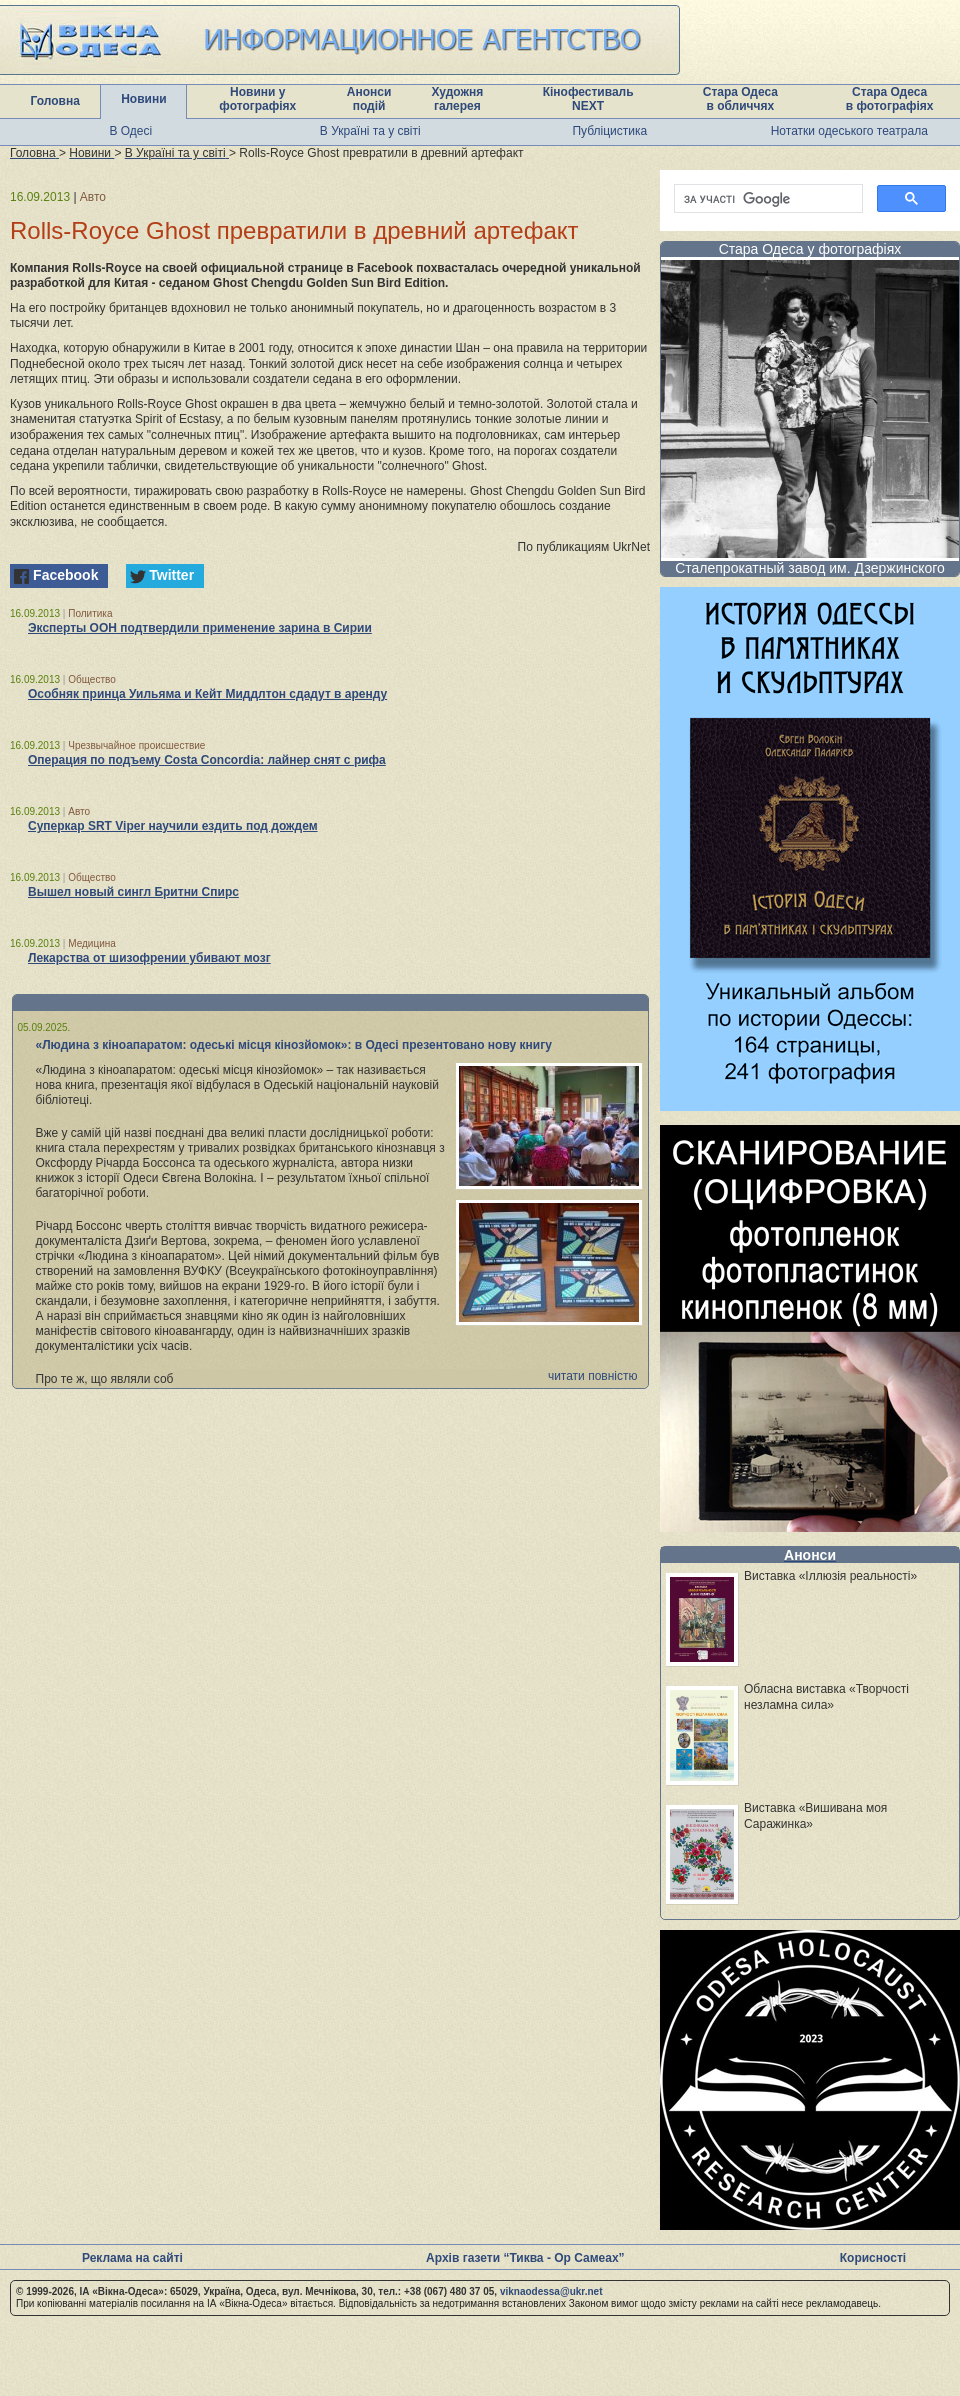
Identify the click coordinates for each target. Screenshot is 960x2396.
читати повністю (593, 1376)
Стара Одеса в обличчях (740, 99)
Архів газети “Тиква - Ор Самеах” (525, 2258)
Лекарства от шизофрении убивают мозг (149, 958)
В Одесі (130, 131)
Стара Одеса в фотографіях (890, 99)
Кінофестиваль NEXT (588, 99)
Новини (143, 99)
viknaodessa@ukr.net (551, 2291)
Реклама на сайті (132, 2258)
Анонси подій (369, 99)
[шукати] (766, 199)
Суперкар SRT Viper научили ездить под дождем (173, 826)
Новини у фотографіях (257, 99)
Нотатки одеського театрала (849, 131)
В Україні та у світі (370, 131)
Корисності (873, 2258)
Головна (55, 101)
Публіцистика (609, 131)
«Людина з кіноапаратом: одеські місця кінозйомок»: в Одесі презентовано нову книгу (294, 1045)
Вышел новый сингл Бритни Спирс (133, 892)
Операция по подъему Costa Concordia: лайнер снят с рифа (207, 760)
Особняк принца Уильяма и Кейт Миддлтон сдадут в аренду (207, 694)
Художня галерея (457, 99)
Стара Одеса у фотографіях (810, 249)
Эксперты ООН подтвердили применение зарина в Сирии (200, 628)
